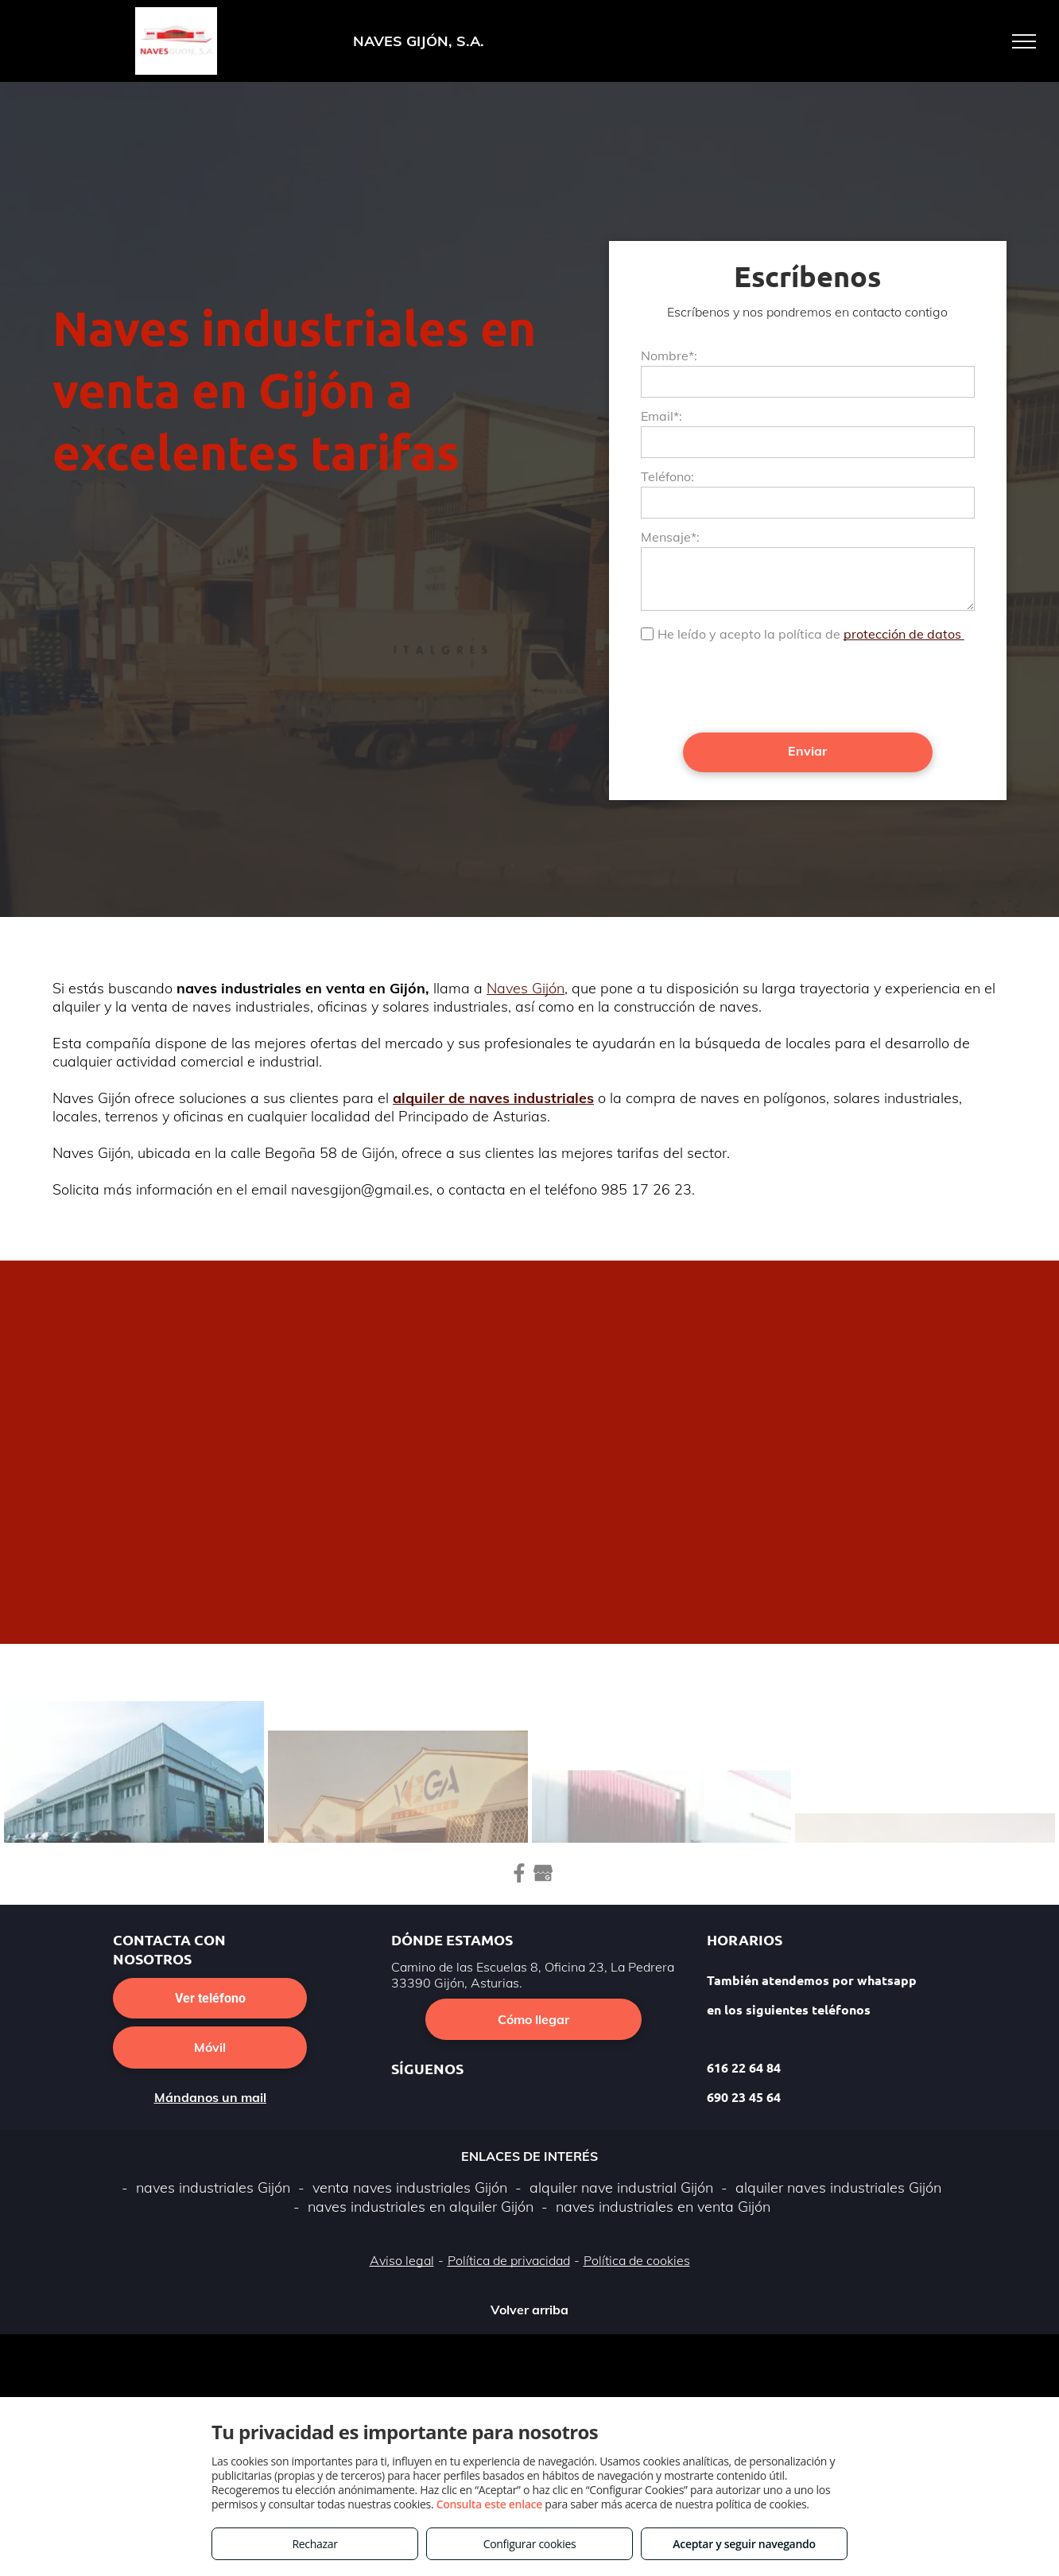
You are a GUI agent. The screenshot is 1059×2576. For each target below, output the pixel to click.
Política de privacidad (509, 2260)
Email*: (661, 416)
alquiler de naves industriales (493, 1098)
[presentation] (761, 686)
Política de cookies (637, 2260)
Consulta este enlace (489, 2504)
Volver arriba (529, 2310)
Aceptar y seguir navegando (744, 2543)
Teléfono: (667, 476)
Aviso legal (402, 2260)
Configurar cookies (529, 2543)
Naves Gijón (525, 988)
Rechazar (314, 2543)
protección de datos (904, 634)
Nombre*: (669, 355)
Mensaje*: (670, 537)
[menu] (1024, 41)
